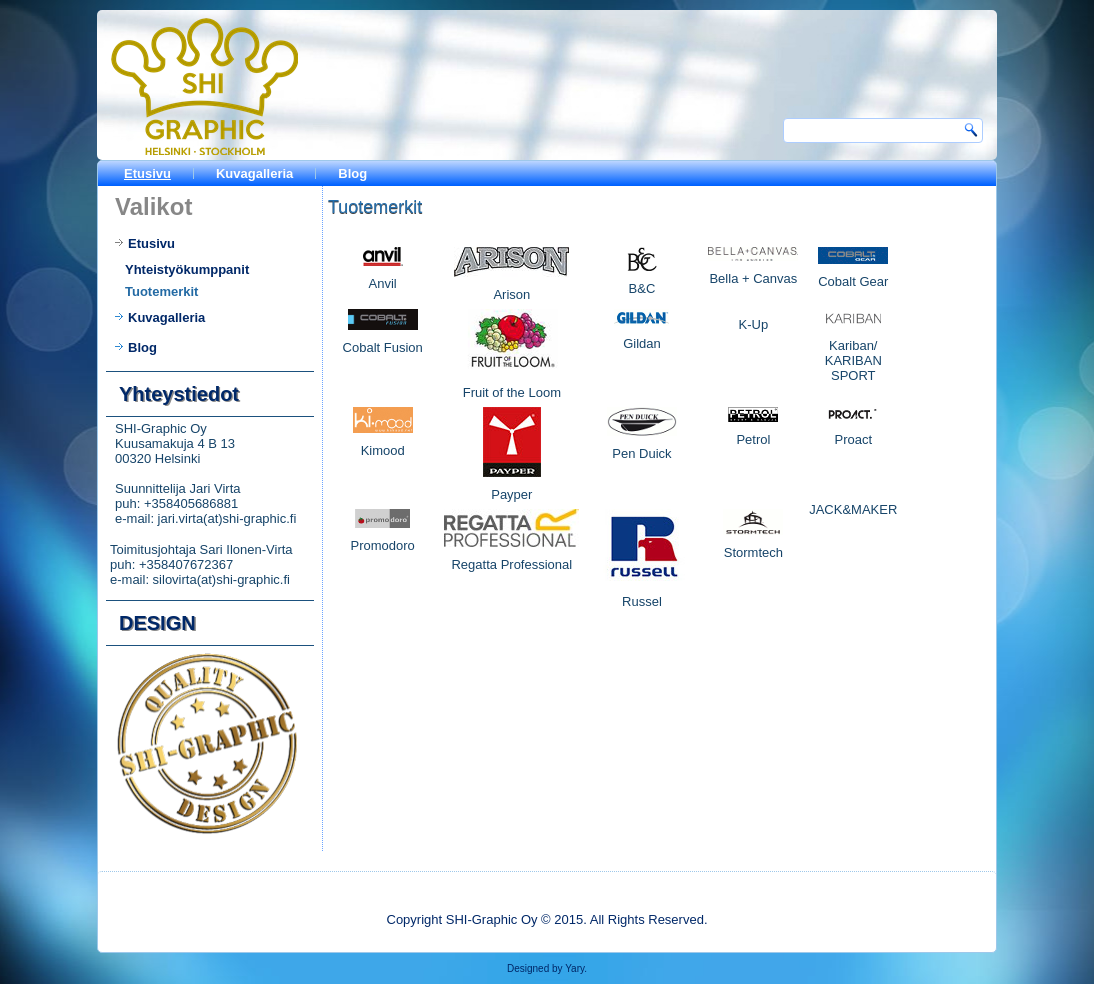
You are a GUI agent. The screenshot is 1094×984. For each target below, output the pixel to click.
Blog (352, 173)
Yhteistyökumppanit (187, 269)
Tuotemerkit (161, 291)
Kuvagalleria (254, 173)
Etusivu (147, 173)
